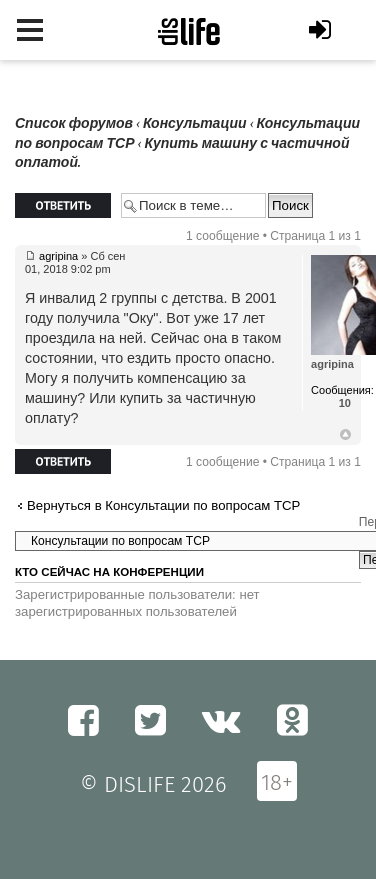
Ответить (63, 205)
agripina (58, 256)
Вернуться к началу (345, 435)
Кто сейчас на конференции (109, 572)
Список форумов (74, 123)
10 (345, 403)
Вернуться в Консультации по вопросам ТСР (163, 505)
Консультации (195, 123)
